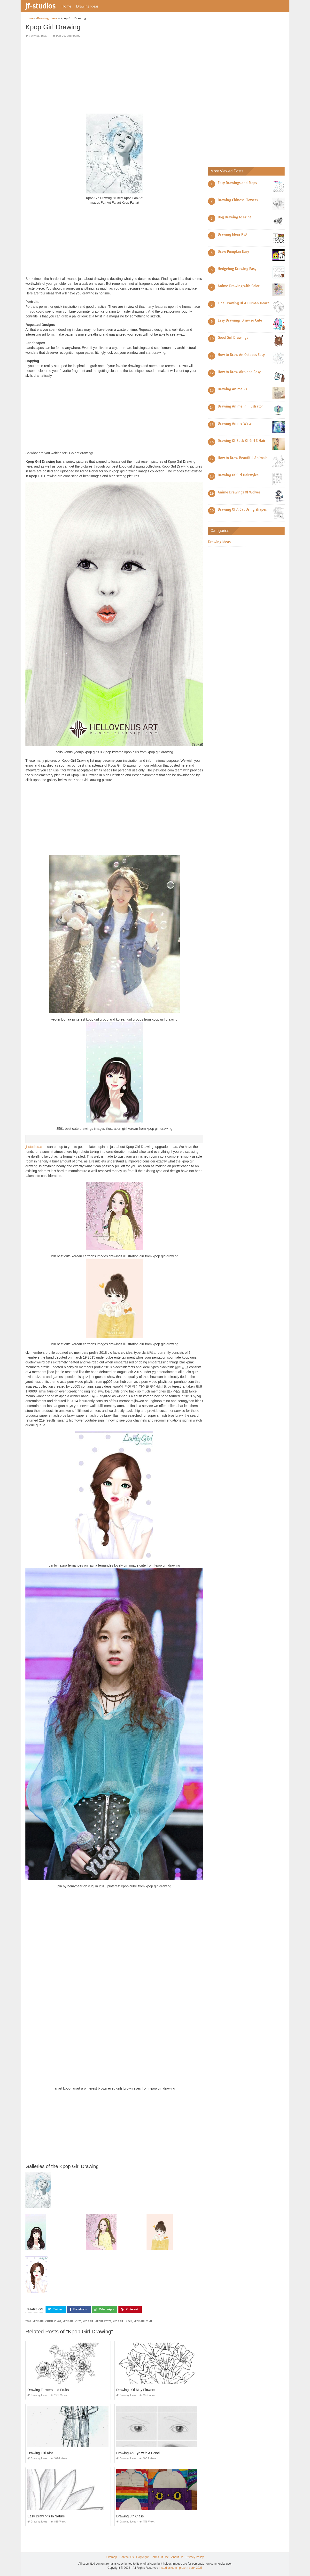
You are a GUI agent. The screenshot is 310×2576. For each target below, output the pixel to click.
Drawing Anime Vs (232, 389)
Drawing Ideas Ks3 (232, 234)
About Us (177, 2557)
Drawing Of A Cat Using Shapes (242, 509)
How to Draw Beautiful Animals (242, 458)
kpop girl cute (72, 2321)
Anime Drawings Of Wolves (239, 492)
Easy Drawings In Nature (46, 2516)
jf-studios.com (35, 1147)
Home (66, 6)
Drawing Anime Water (235, 423)
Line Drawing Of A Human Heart (243, 303)
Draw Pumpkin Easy (233, 251)
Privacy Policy (195, 2557)
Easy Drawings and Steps (237, 183)
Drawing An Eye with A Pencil (138, 2453)
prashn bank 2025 (190, 2567)
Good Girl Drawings (233, 337)
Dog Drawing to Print (234, 217)
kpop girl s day (122, 2321)
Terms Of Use (160, 2557)
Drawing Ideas (87, 6)
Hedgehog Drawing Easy (237, 269)
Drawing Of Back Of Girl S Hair (241, 440)
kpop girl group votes (97, 2321)
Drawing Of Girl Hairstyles (238, 475)
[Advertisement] (114, 76)
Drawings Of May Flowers (135, 2390)
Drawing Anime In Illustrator (240, 406)
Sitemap (111, 2557)
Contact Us (126, 2557)
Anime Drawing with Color (239, 286)
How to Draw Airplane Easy (239, 372)
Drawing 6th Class (130, 2516)
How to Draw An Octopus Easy (241, 355)
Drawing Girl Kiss (40, 2453)
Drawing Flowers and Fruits (48, 2390)
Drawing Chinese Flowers (238, 200)
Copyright (142, 2557)
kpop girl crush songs (47, 2321)
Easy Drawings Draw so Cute (240, 320)
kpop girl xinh (143, 2321)
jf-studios (40, 5)
